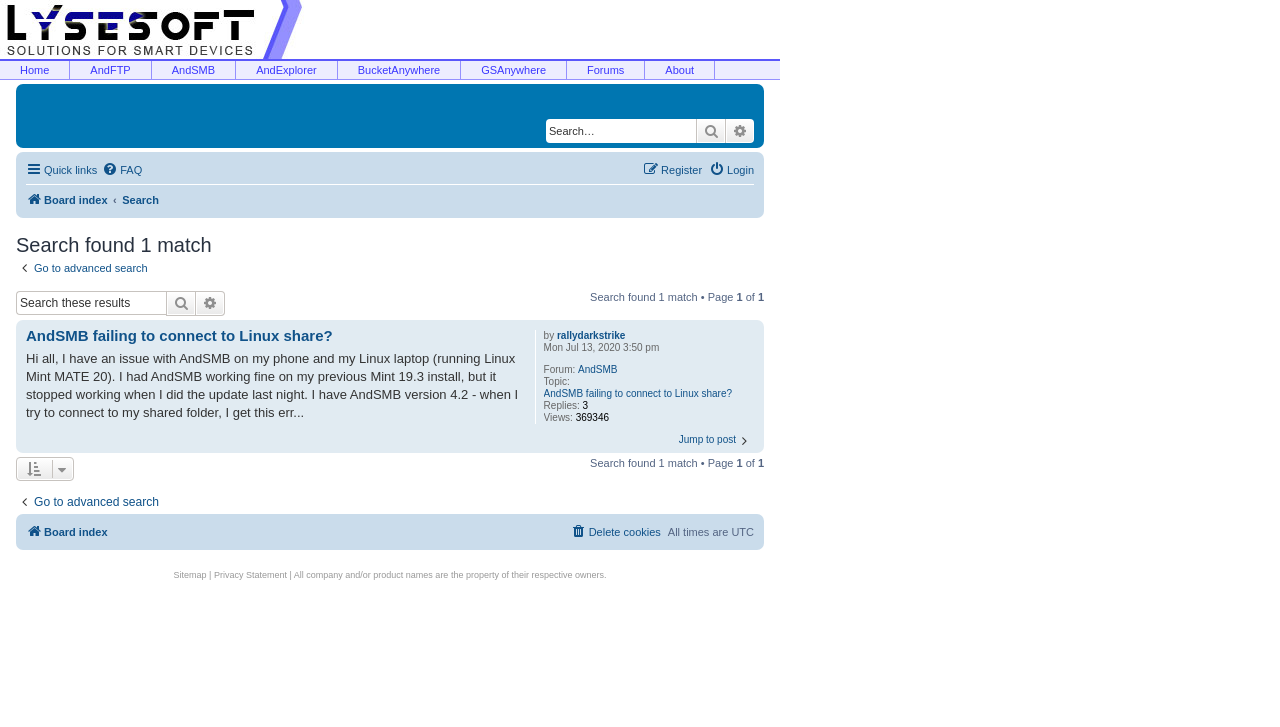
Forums (605, 70)
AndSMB (193, 70)
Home (34, 70)
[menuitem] (122, 170)
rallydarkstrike (591, 335)
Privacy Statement (250, 575)
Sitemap (190, 575)
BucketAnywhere (399, 70)
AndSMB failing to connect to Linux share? (638, 393)
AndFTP (110, 70)
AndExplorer (286, 70)
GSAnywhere (513, 70)
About (679, 70)
